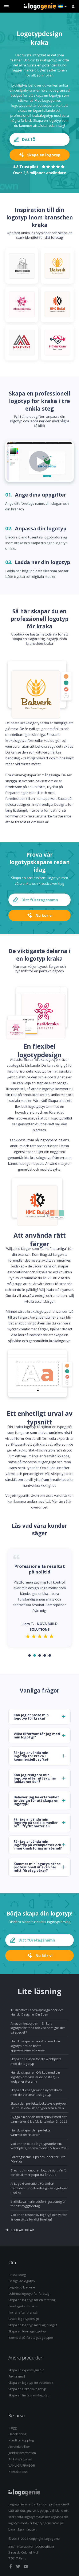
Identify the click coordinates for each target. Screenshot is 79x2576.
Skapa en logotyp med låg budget (32, 2325)
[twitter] (18, 2567)
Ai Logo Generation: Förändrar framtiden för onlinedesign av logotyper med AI (39, 2188)
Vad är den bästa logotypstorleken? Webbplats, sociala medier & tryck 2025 (39, 2145)
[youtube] (26, 2567)
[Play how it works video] (39, 461)
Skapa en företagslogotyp (27, 2331)
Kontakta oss (18, 2472)
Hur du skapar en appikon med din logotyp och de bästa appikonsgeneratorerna (35, 2045)
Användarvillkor (19, 2446)
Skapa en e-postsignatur (26, 2370)
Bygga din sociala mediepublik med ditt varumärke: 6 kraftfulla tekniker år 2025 (39, 2119)
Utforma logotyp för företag (29, 2293)
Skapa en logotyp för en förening (32, 2300)
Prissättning (17, 2274)
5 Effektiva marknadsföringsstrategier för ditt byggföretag (38, 2203)
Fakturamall (16, 2376)
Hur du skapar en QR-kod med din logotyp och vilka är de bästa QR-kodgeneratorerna (35, 2076)
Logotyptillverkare (21, 2287)
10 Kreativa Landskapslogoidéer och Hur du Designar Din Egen (37, 2012)
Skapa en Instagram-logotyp (29, 2395)
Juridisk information (22, 2453)
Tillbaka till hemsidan (40, 6)
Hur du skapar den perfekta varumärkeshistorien (31, 2132)
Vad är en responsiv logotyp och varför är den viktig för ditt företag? (39, 2217)
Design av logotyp (21, 2281)
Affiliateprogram (20, 2459)
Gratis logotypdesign (23, 2319)
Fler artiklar (22, 2230)
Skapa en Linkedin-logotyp (27, 2389)
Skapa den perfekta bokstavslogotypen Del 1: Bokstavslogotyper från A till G (39, 2105)
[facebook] (10, 2567)
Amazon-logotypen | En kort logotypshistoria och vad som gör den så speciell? (38, 2027)
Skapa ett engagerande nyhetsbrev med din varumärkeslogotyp (36, 2092)
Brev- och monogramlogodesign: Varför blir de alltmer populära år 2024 (39, 2172)
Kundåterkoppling (21, 2440)
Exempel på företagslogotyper (30, 2337)
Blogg (12, 2428)
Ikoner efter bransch (23, 2312)
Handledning (17, 2434)
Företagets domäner (23, 2306)
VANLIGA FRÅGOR (21, 2465)
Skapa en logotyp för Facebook (30, 2382)
